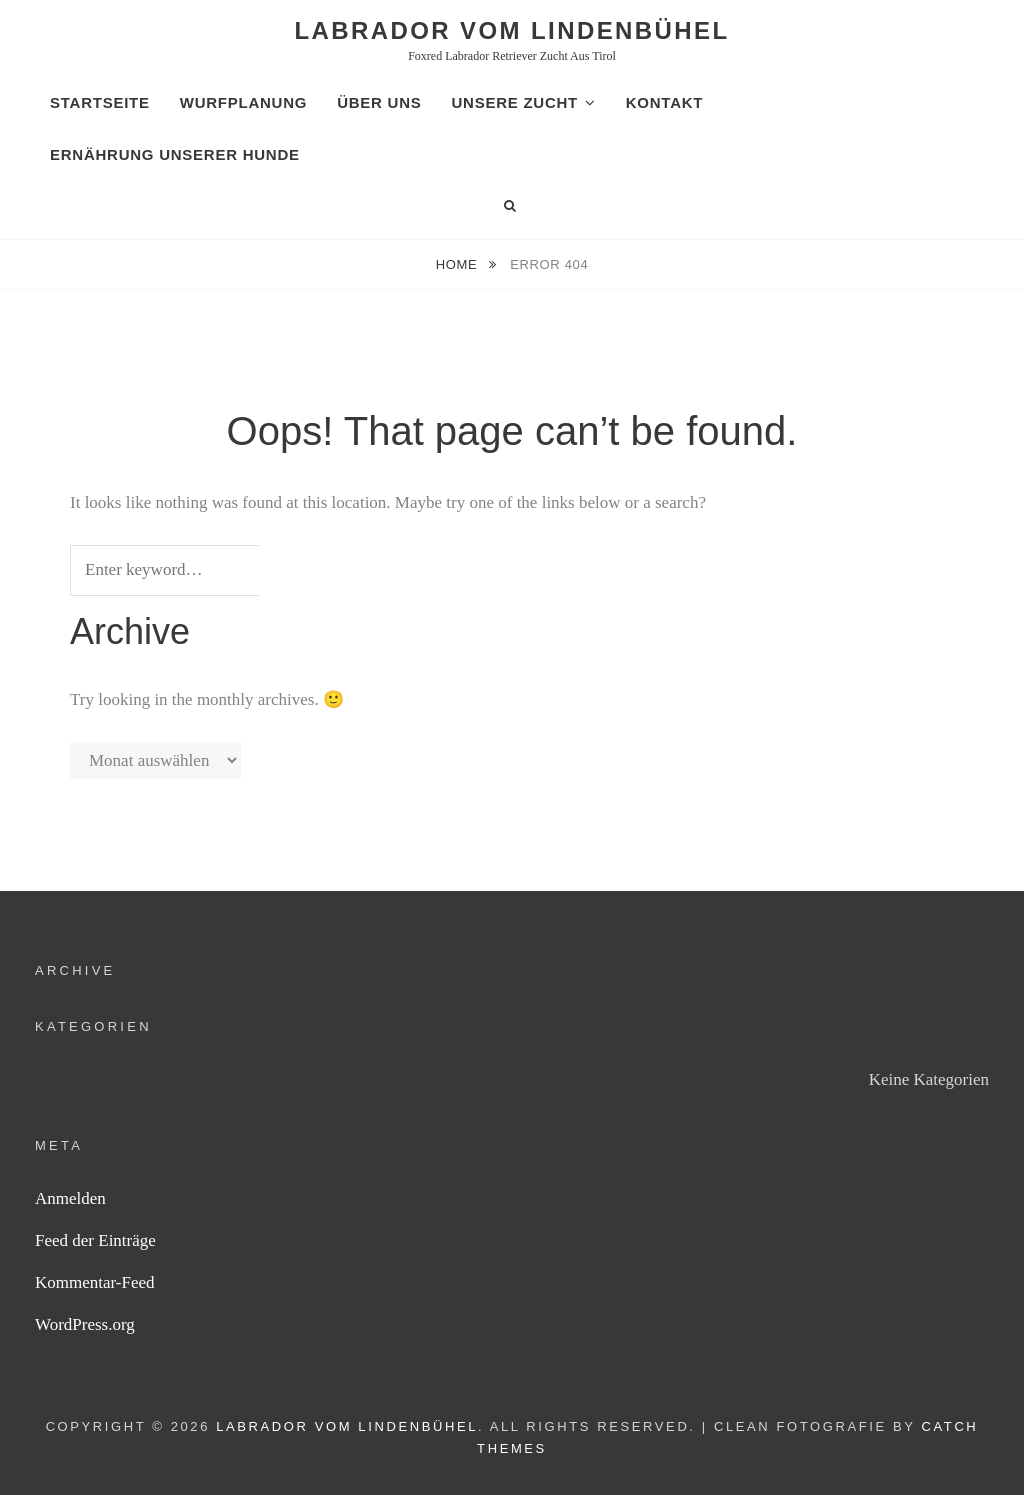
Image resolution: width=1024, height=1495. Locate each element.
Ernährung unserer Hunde (175, 154)
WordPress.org (85, 1324)
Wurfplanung (243, 102)
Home (459, 264)
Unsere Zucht (514, 102)
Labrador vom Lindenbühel (512, 30)
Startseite (100, 102)
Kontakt (664, 102)
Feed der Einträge (95, 1240)
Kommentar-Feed (95, 1282)
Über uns (379, 102)
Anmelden (70, 1198)
